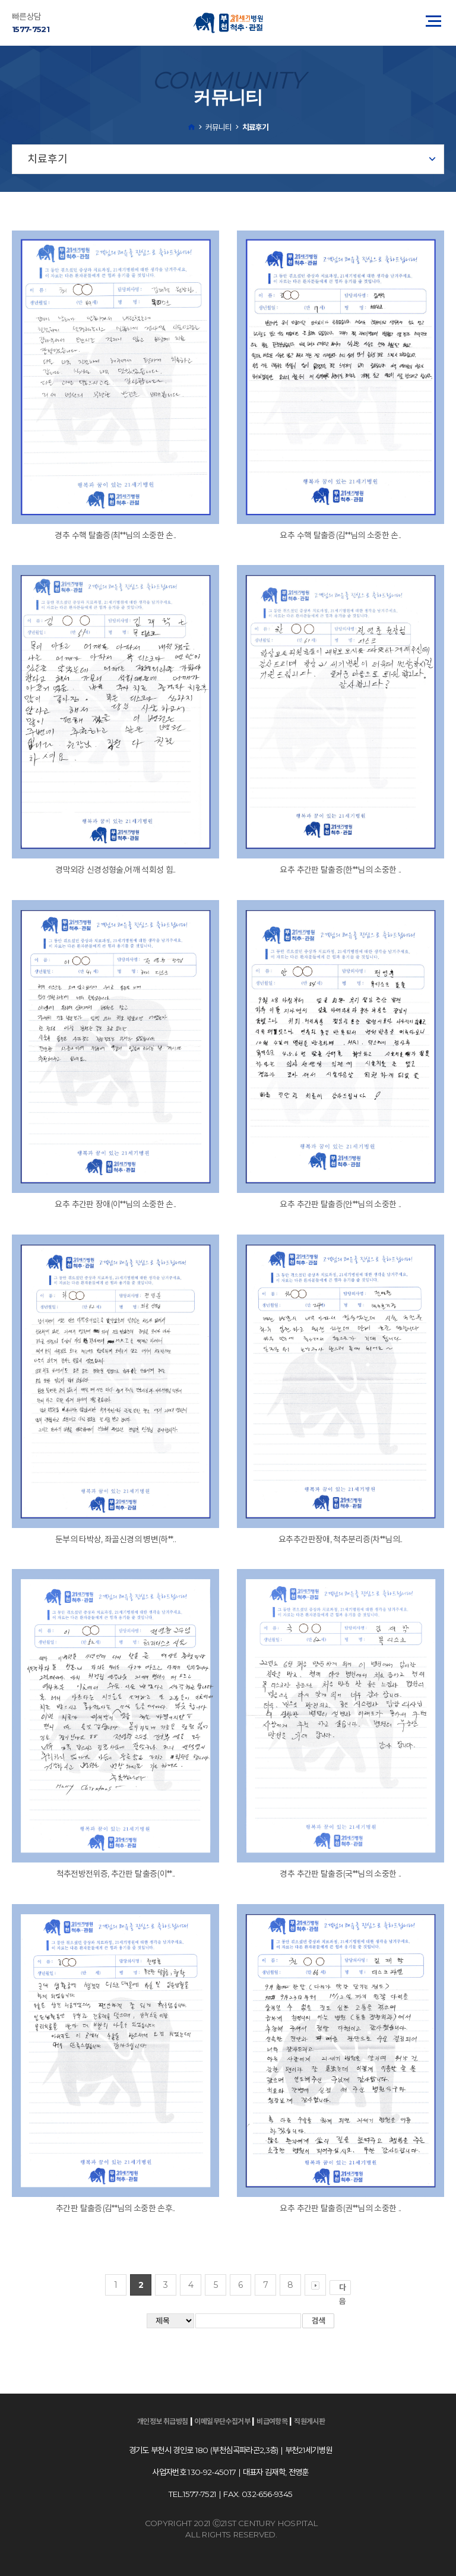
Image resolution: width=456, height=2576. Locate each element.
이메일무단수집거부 (222, 2421)
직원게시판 (309, 2421)
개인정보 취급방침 (162, 2421)
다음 (344, 2289)
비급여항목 (271, 2421)
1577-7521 (30, 29)
